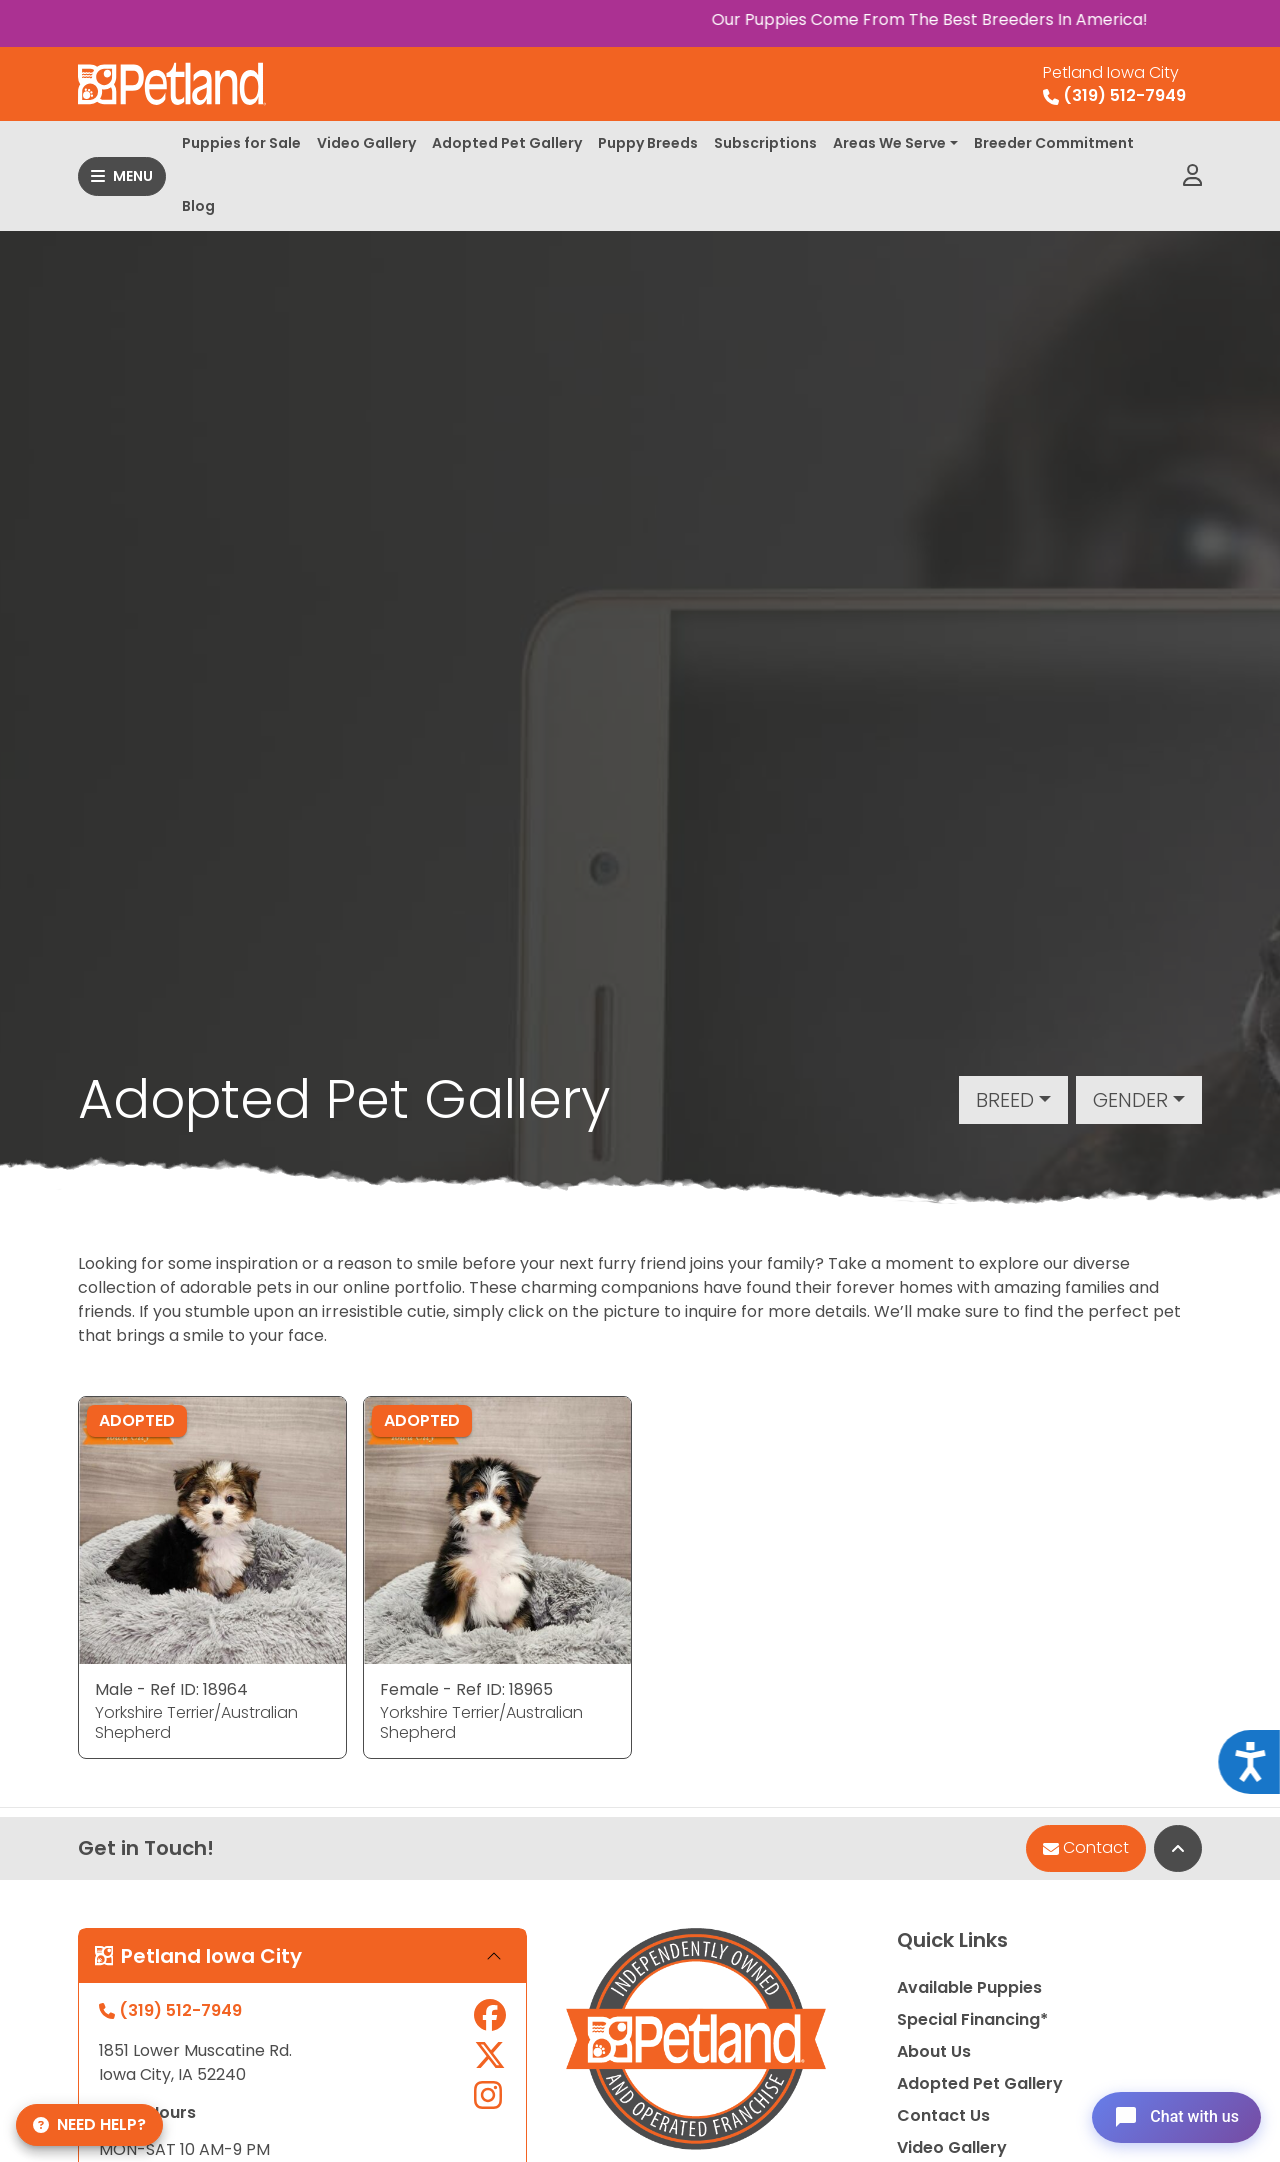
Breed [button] (1005, 1100)
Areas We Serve (889, 143)
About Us (934, 2051)
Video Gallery (366, 143)
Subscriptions (765, 143)
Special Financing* (972, 2019)
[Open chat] (1173, 2116)
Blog (198, 206)
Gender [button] (1130, 1100)
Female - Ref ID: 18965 (466, 1689)
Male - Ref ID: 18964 (171, 1689)
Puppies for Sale (241, 143)
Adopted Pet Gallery (507, 143)
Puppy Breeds (648, 143)
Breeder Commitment (1054, 143)
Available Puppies (969, 1987)
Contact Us (943, 2115)
